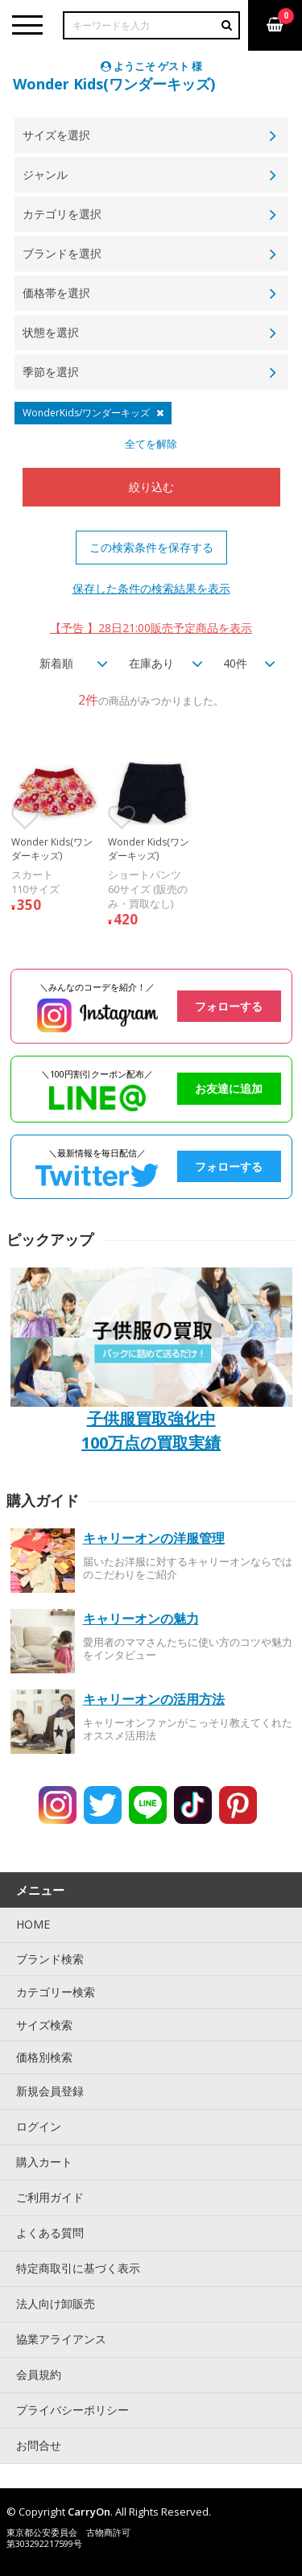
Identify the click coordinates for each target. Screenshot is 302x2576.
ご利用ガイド (50, 2197)
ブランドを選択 (62, 253)
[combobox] (67, 663)
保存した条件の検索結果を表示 (151, 588)
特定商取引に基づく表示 (78, 2268)
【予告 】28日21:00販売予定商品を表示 (151, 627)
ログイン (38, 2126)
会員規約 (38, 2374)
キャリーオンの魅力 (141, 1618)
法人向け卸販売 (55, 2303)
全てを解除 (151, 443)
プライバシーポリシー (72, 2409)
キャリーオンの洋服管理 (154, 1538)
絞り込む (151, 486)
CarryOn (89, 2511)
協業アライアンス (61, 2339)
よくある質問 (50, 2232)
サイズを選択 (56, 135)
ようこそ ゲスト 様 (151, 66)
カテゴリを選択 (62, 213)
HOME (33, 1924)
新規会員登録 (50, 2090)
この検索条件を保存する (151, 547)
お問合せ (38, 2445)
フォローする (229, 1006)
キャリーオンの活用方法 (154, 1699)
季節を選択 (51, 371)
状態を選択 (51, 332)
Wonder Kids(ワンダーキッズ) (114, 83)
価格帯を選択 (56, 292)
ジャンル (45, 174)
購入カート (44, 2161)
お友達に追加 (229, 1088)
